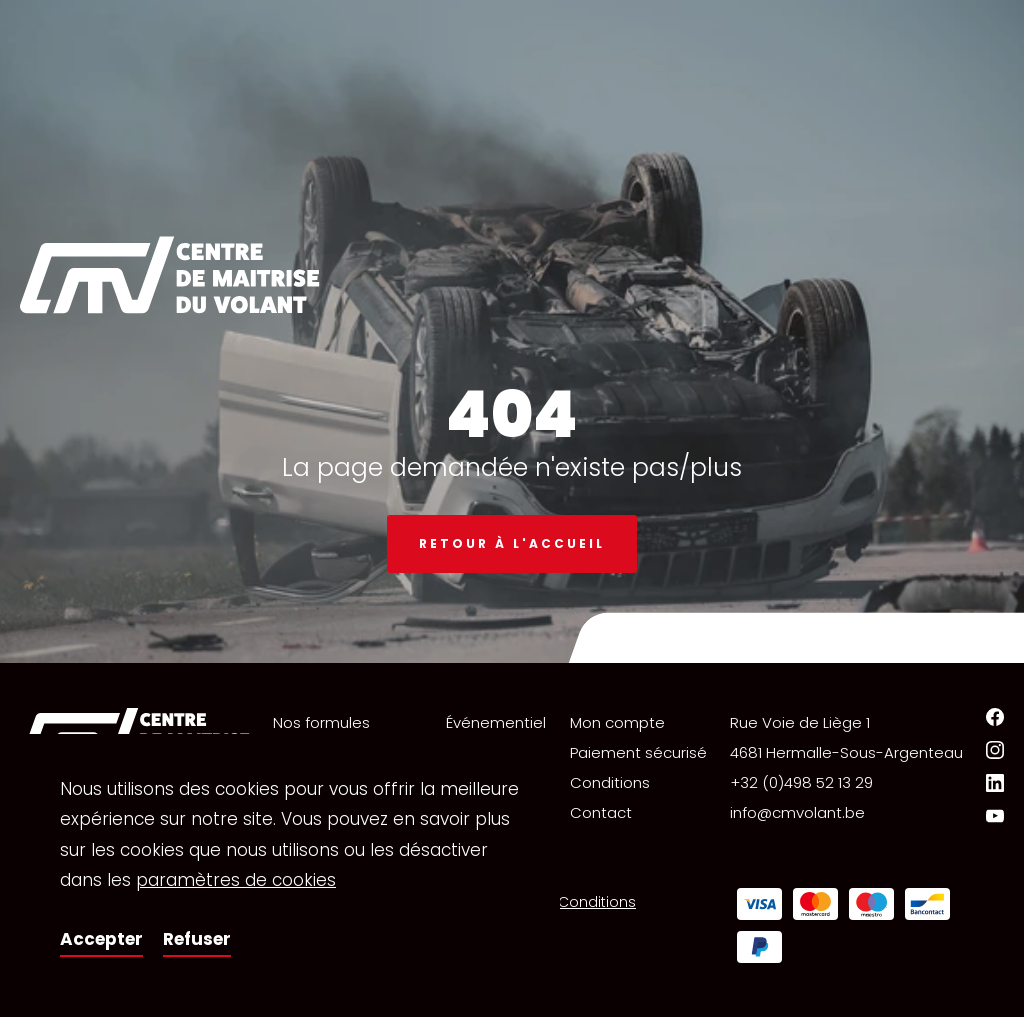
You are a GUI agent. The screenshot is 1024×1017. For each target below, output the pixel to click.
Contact (601, 812)
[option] (512, 331)
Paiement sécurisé (638, 752)
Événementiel (496, 722)
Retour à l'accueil (512, 543)
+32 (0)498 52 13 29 (801, 782)
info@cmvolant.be (797, 812)
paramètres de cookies (236, 880)
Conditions (610, 782)
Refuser (197, 939)
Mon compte (617, 722)
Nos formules (321, 722)
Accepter (101, 939)
